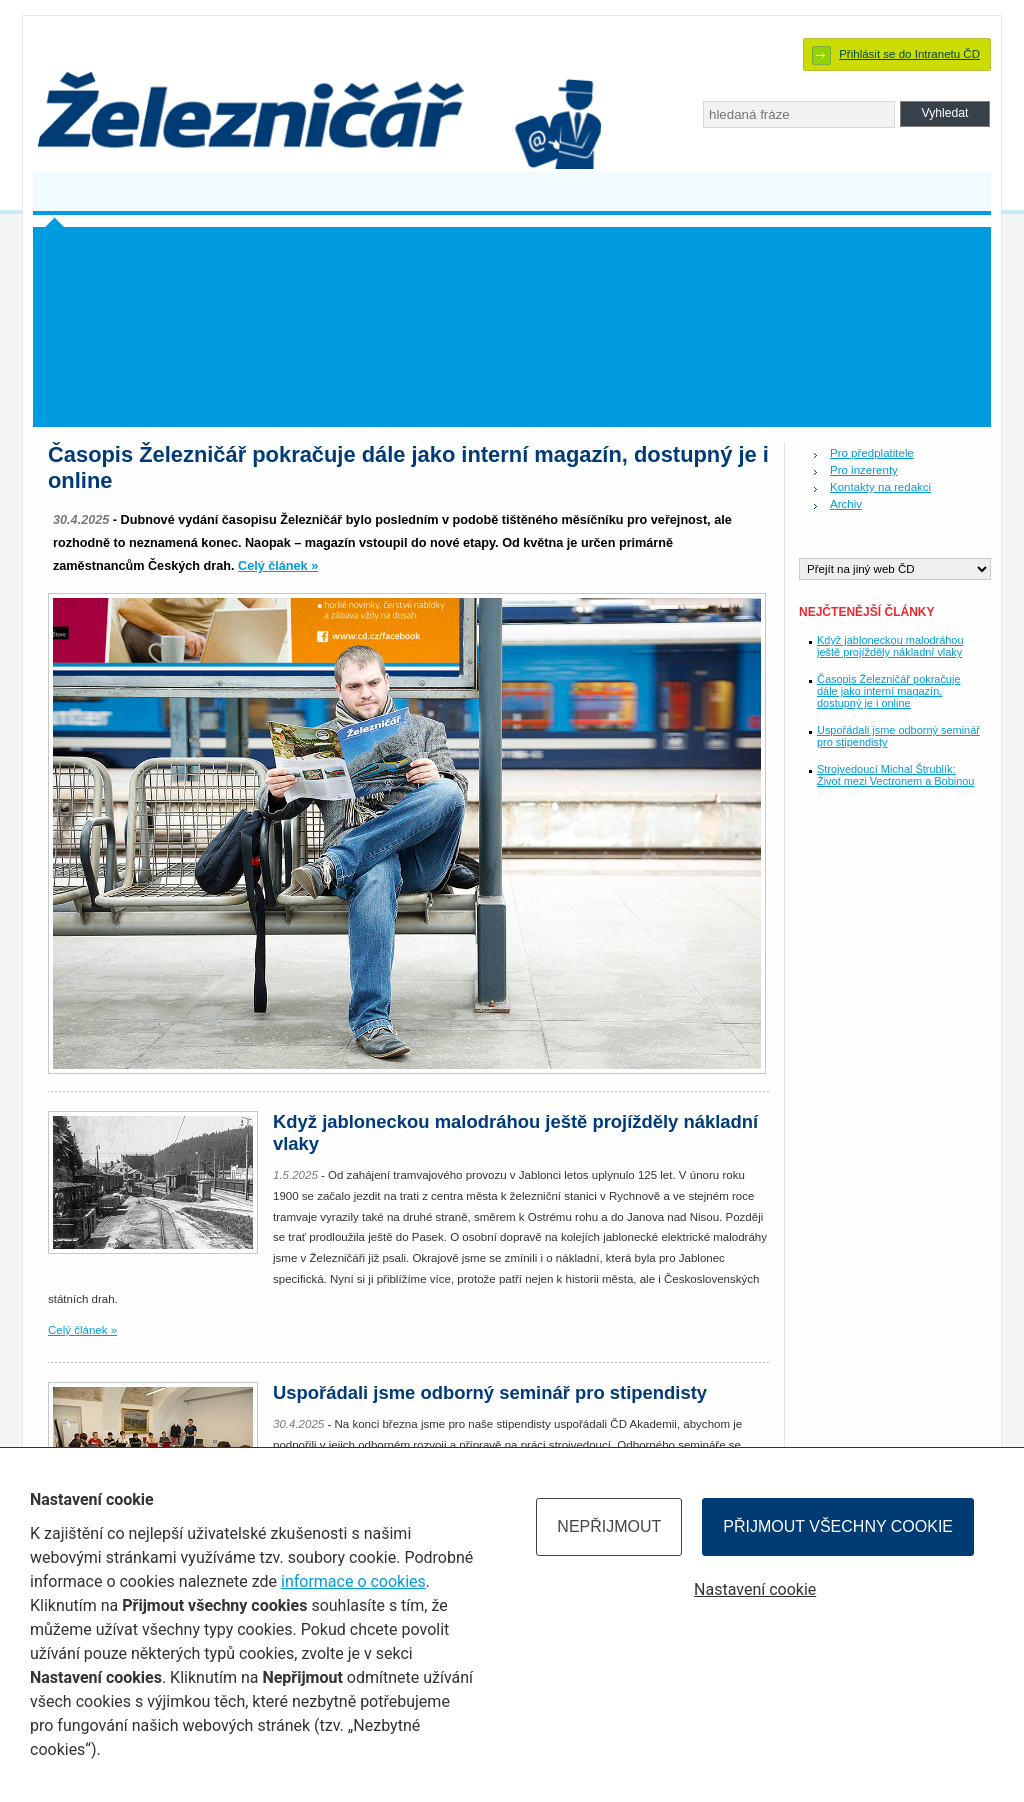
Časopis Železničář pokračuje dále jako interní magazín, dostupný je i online (888, 691)
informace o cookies (353, 1581)
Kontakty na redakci (880, 487)
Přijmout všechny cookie (838, 1526)
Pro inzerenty (864, 470)
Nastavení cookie (755, 1589)
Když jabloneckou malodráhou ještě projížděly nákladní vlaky (890, 646)
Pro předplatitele (872, 453)
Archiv (846, 504)
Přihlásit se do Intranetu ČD (909, 54)
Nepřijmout (609, 1526)
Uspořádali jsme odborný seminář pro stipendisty (490, 1392)
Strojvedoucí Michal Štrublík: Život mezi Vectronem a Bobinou (895, 775)
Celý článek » (278, 566)
